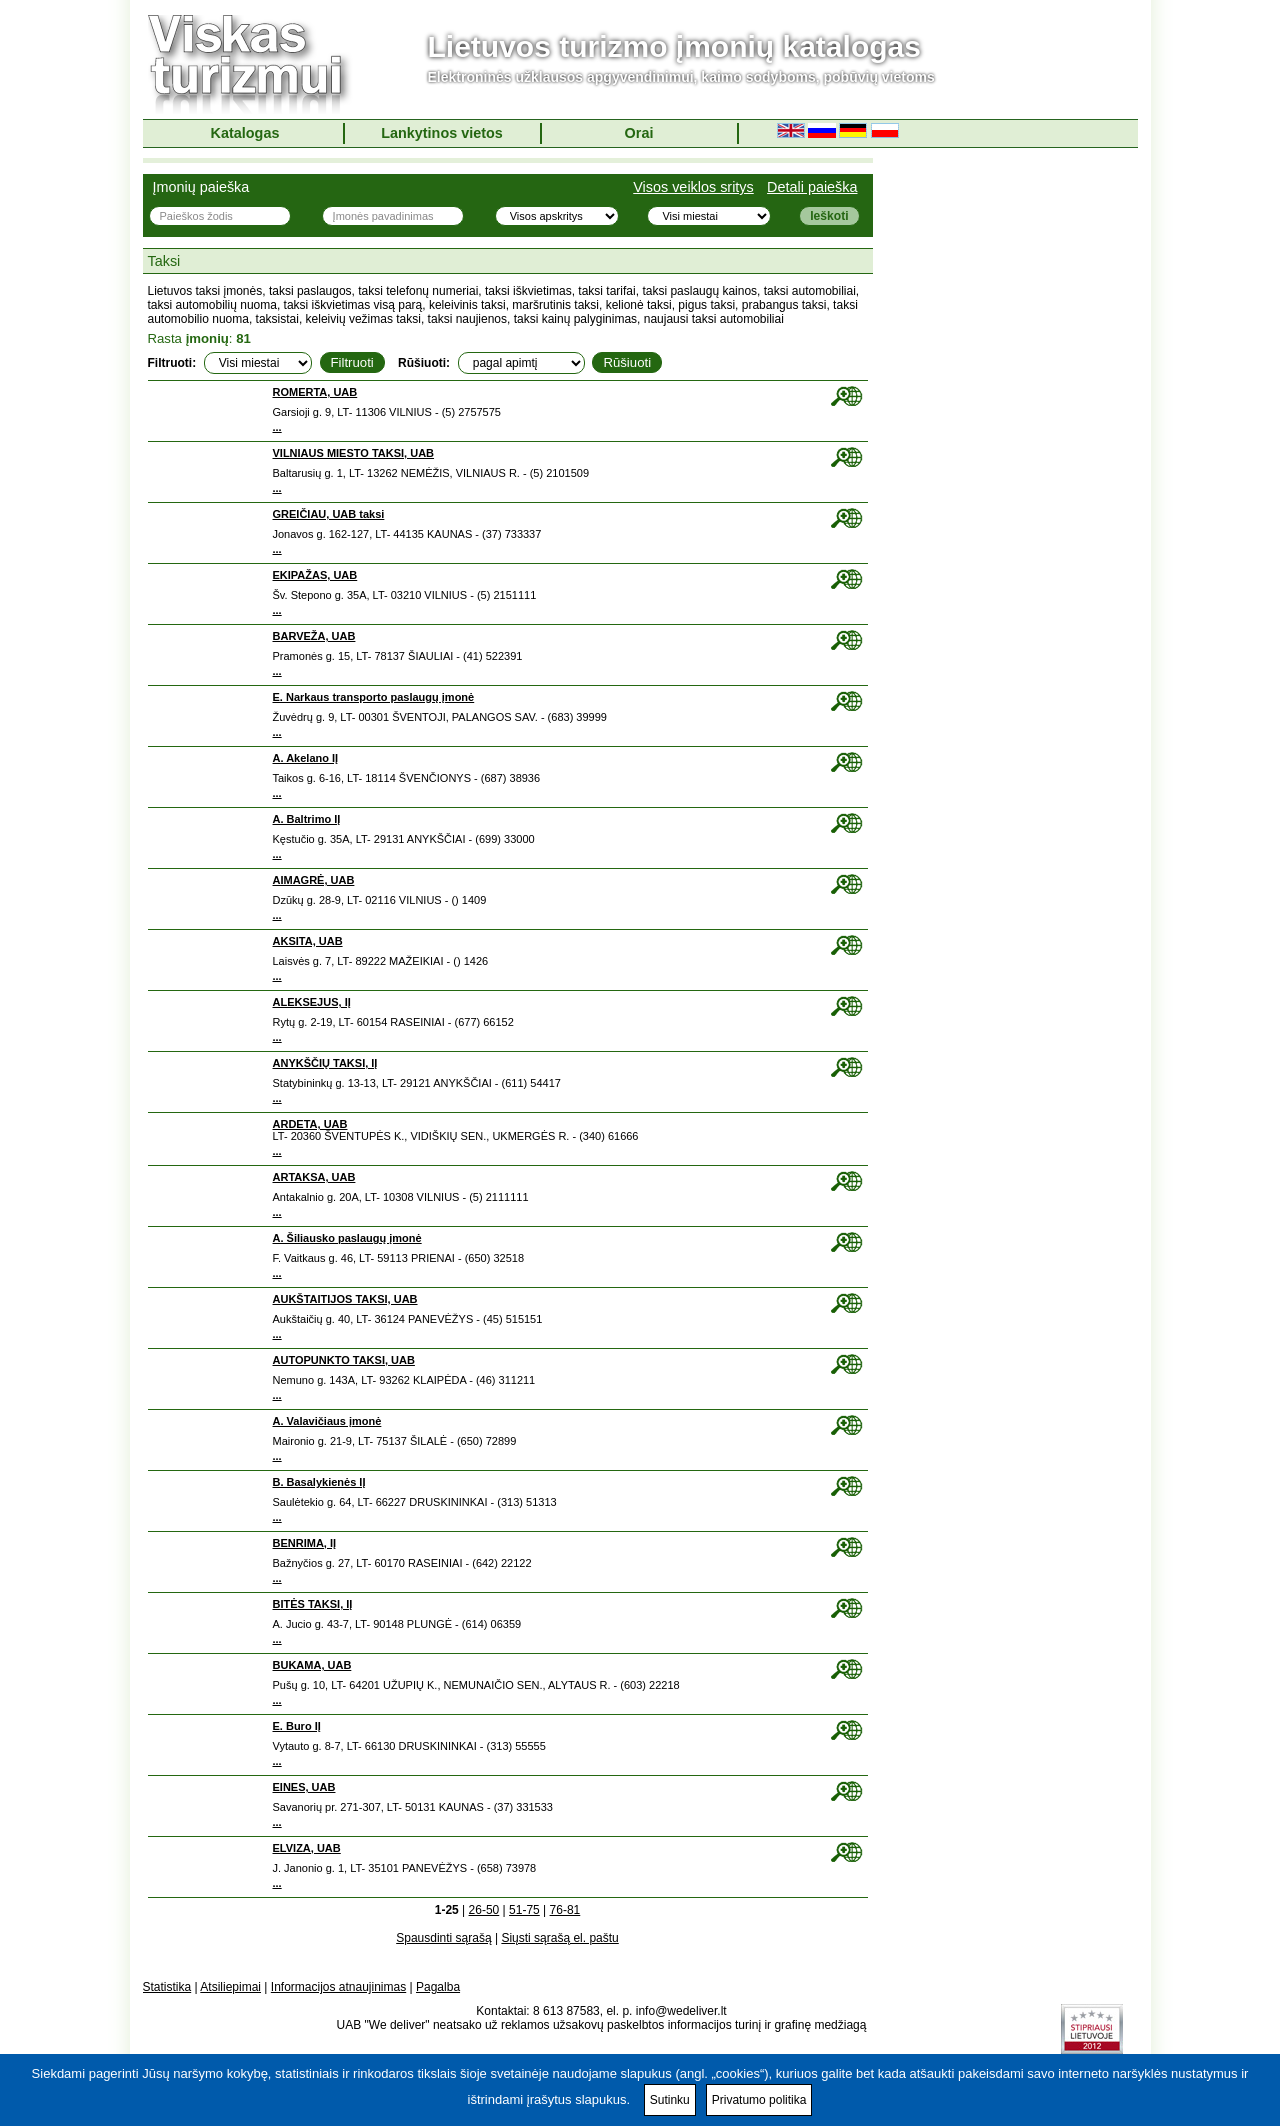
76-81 (565, 1910)
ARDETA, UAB (310, 1124)
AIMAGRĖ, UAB (314, 880)
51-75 (524, 1910)
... (277, 427)
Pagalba (438, 1987)
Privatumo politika (759, 2100)
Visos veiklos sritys (693, 187)
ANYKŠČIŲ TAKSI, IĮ (325, 1063)
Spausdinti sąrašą (443, 1938)
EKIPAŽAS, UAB (315, 575)
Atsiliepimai (230, 1987)
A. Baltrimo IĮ (307, 819)
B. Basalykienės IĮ (319, 1482)
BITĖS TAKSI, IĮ (313, 1604)
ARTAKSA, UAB (314, 1177)
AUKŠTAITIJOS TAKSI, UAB (345, 1299)
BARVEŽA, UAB (314, 636)
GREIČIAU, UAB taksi (329, 514)
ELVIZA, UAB (307, 1848)
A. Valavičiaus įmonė (327, 1421)
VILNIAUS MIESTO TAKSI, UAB (354, 453)
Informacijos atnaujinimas (338, 1987)
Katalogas (245, 133)
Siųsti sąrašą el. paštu (559, 1938)
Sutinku (670, 2100)
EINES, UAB (304, 1787)
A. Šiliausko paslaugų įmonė (347, 1238)
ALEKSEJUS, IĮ (312, 1002)
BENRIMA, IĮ (305, 1543)
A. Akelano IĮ (306, 758)
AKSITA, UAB (308, 941)
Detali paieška (812, 187)
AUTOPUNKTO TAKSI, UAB (344, 1360)
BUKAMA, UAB (312, 1665)
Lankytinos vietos (442, 133)
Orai (639, 133)
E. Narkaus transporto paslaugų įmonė (374, 697)
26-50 (484, 1910)
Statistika (167, 1987)
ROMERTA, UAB (315, 392)
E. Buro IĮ (297, 1726)
